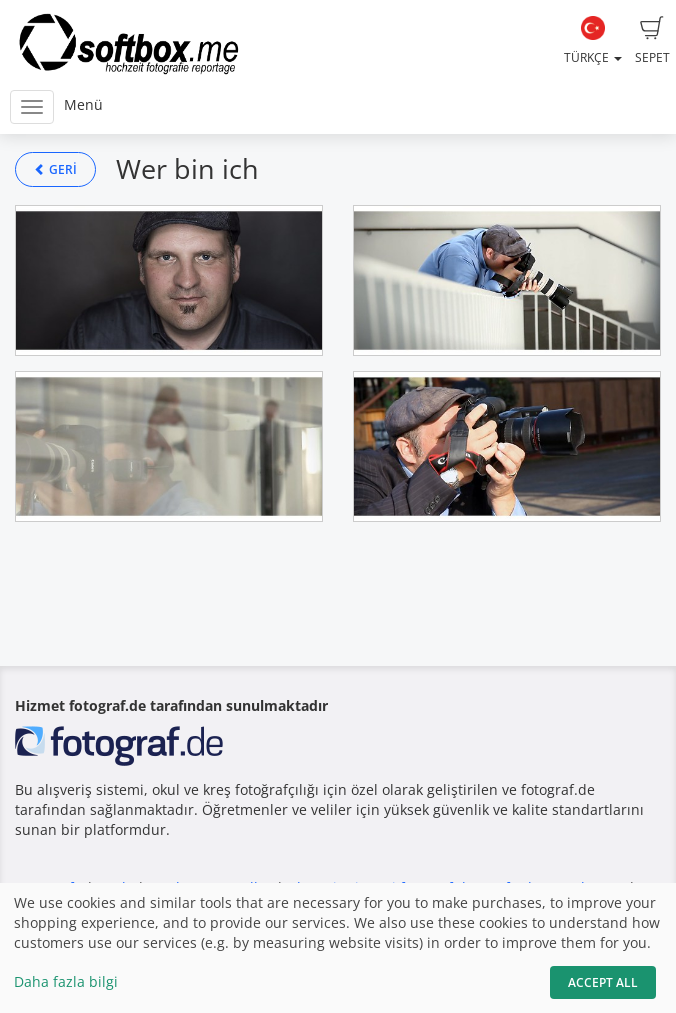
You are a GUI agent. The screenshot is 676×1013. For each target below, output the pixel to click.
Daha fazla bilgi (66, 981)
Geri (55, 169)
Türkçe (593, 41)
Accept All (603, 982)
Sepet (652, 41)
